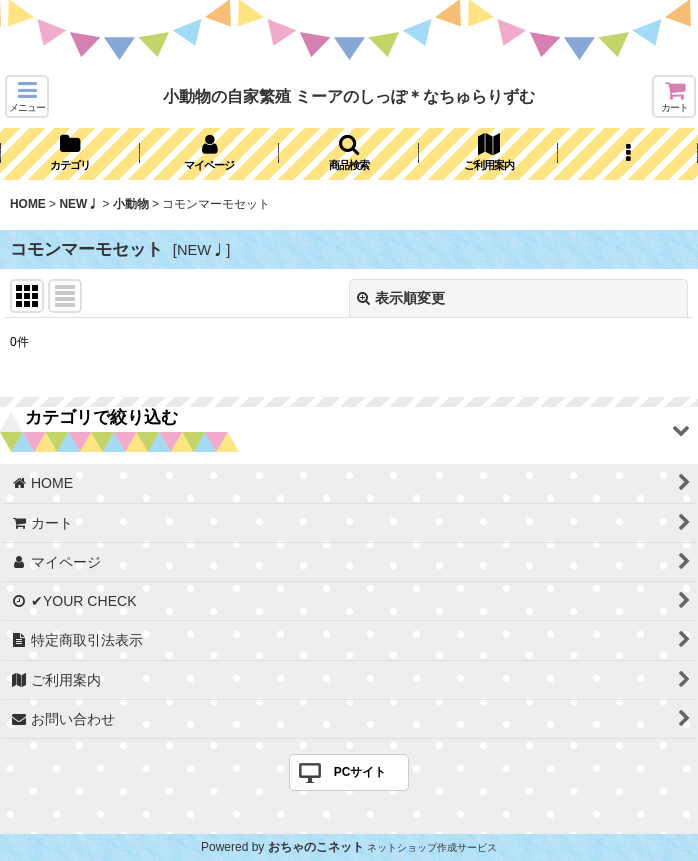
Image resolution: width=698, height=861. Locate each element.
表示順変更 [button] (401, 298)
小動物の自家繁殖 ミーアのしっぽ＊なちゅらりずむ (349, 96)
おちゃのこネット (316, 847)
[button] (27, 96)
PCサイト (360, 772)
